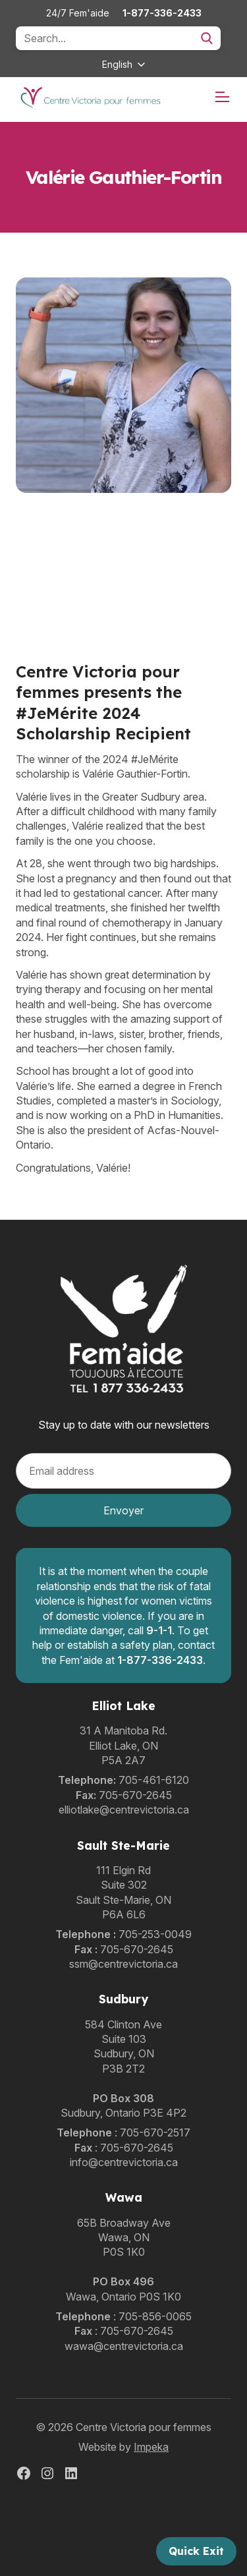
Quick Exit (196, 2551)
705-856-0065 (155, 2316)
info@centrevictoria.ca (124, 2162)
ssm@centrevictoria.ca (123, 1963)
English (117, 64)
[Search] (118, 38)
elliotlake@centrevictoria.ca (124, 1809)
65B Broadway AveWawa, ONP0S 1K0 (124, 2237)
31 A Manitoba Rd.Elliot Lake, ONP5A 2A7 (123, 1745)
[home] (90, 96)
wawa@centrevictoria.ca (124, 2346)
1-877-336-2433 (162, 12)
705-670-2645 (135, 1795)
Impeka (151, 2446)
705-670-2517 (155, 2132)
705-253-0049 (155, 1934)
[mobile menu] (222, 96)
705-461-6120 (154, 1780)
